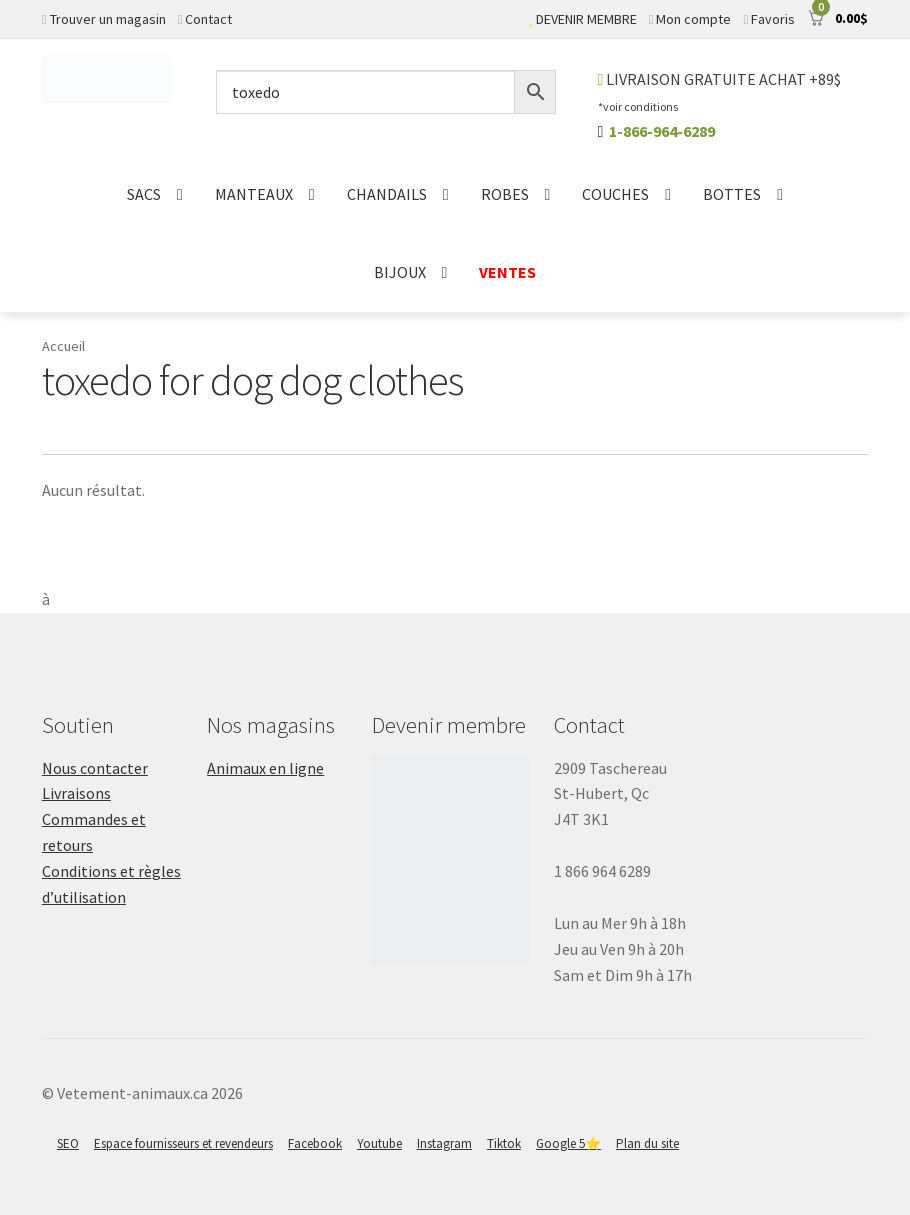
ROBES (505, 194)
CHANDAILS (387, 194)
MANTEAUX (254, 194)
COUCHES (615, 194)
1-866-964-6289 (662, 131)
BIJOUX (400, 272)
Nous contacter (95, 768)
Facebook (315, 1143)
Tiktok (504, 1143)
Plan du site (647, 1143)
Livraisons (76, 793)
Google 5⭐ (568, 1143)
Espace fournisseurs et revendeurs (183, 1143)
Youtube (379, 1143)
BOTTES (732, 194)
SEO (68, 1143)
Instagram (444, 1143)
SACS (144, 194)
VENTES (507, 272)
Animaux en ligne (265, 768)
